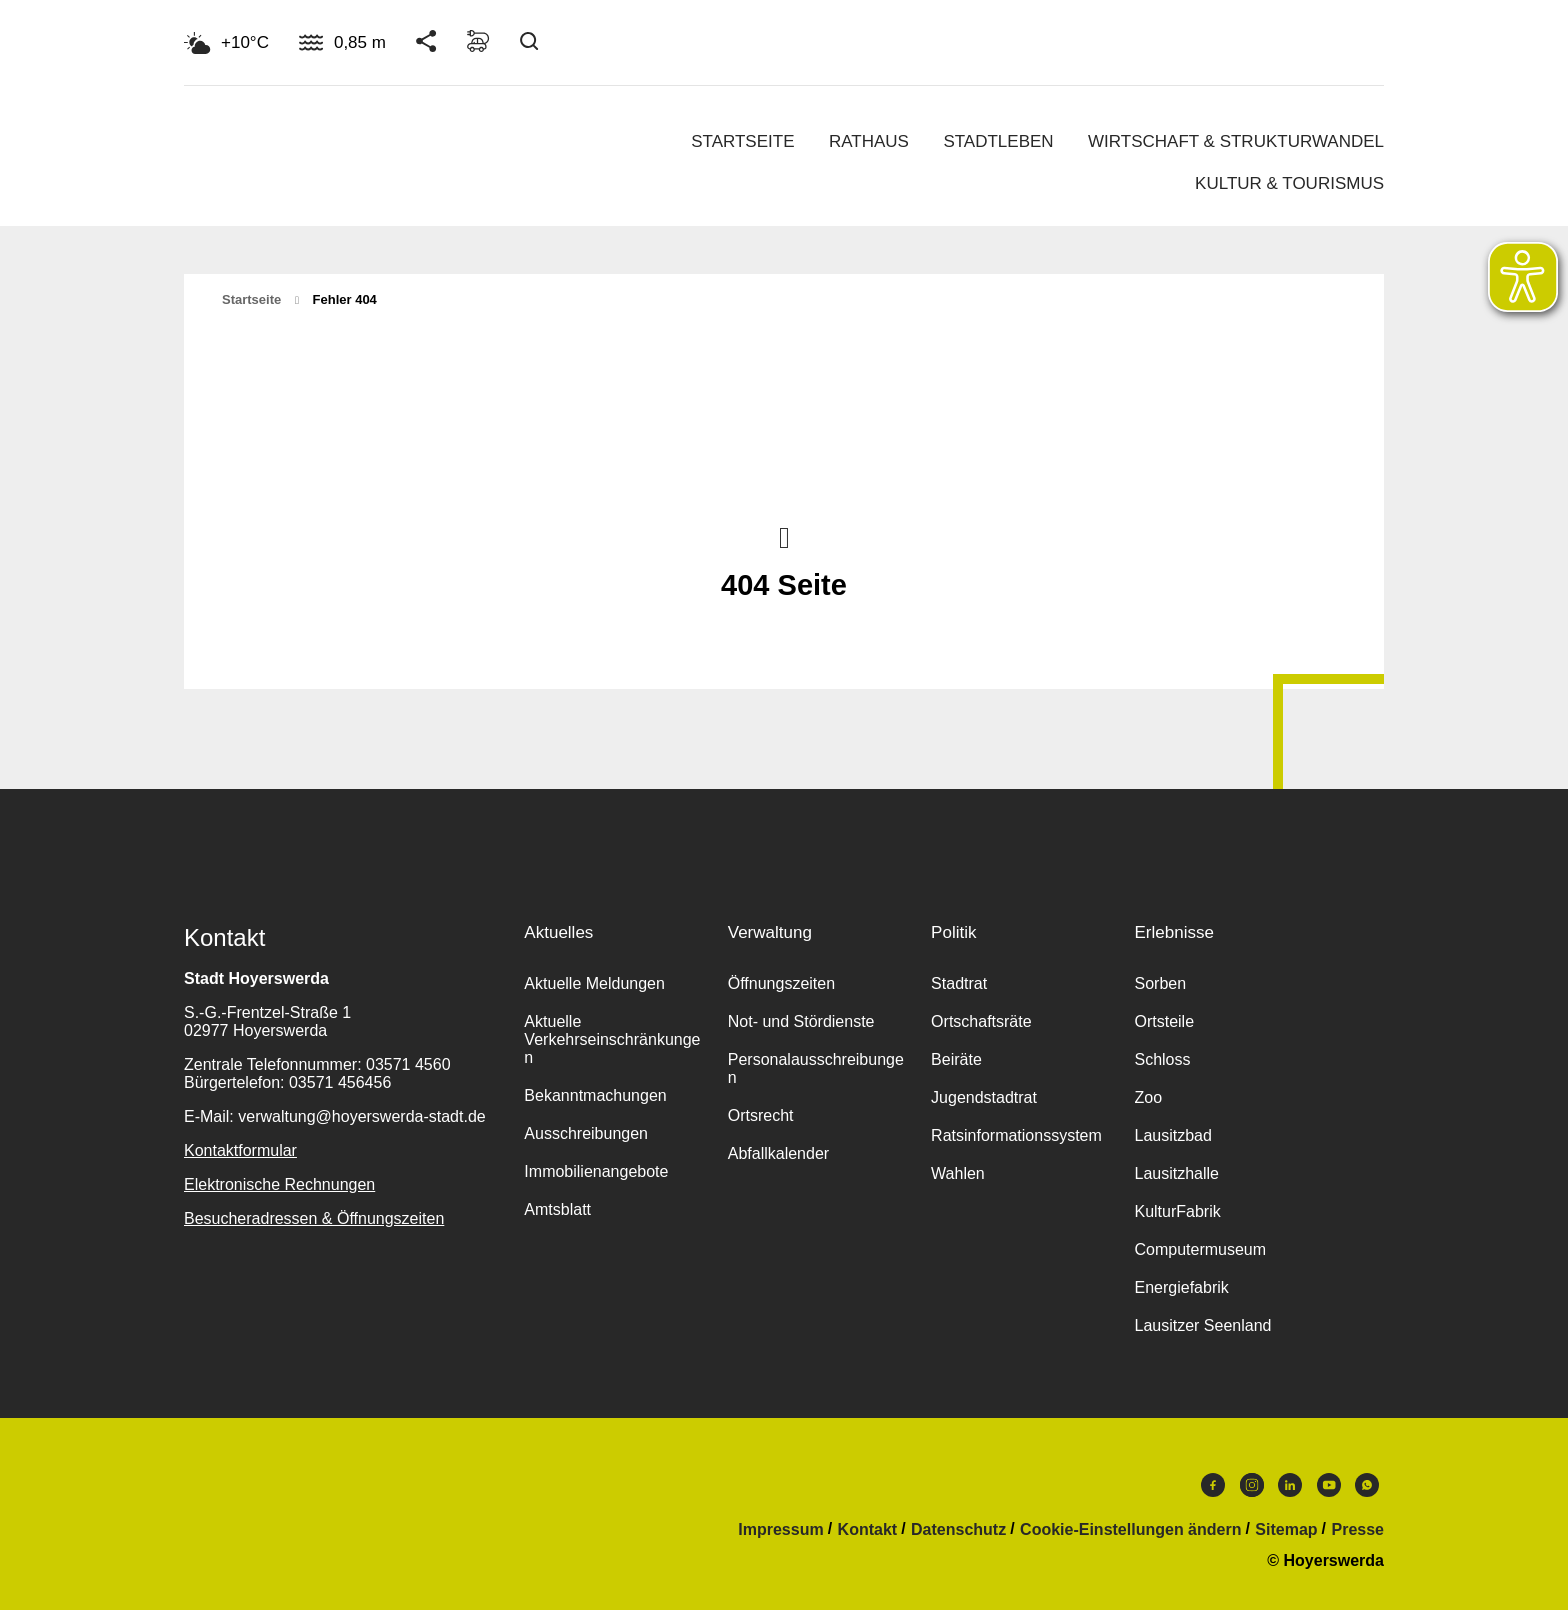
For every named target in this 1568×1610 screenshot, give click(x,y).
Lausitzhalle (1176, 1173)
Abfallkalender (778, 1153)
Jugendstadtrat (984, 1097)
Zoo (1148, 1097)
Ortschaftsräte (981, 1021)
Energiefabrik (1181, 1287)
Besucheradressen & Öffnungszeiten (314, 1218)
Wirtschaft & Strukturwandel (1236, 141)
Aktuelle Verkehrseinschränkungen (612, 1039)
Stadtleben (998, 141)
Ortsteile (1164, 1021)
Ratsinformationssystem (1016, 1135)
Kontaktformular (240, 1150)
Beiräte (956, 1059)
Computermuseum (1200, 1249)
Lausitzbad (1172, 1135)
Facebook (1213, 1485)
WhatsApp (1367, 1485)
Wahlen (958, 1173)
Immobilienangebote (596, 1171)
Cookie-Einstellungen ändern (1130, 1530)
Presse (1358, 1530)
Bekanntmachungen (595, 1095)
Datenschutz (958, 1530)
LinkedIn (1290, 1485)
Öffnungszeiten (781, 983)
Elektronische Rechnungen (279, 1184)
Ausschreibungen (586, 1133)
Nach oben (784, 536)
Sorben (1160, 983)
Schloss (1162, 1059)
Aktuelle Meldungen (594, 983)
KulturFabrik (1177, 1211)
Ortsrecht (761, 1115)
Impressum (780, 1530)
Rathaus (869, 141)
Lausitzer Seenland (1202, 1325)
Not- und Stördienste (801, 1021)
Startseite (742, 141)
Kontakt (868, 1530)
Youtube (1329, 1485)
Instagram (1252, 1485)
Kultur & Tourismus (1289, 183)
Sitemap (1286, 1530)
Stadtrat (959, 983)
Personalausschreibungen (816, 1068)
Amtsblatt (557, 1209)
